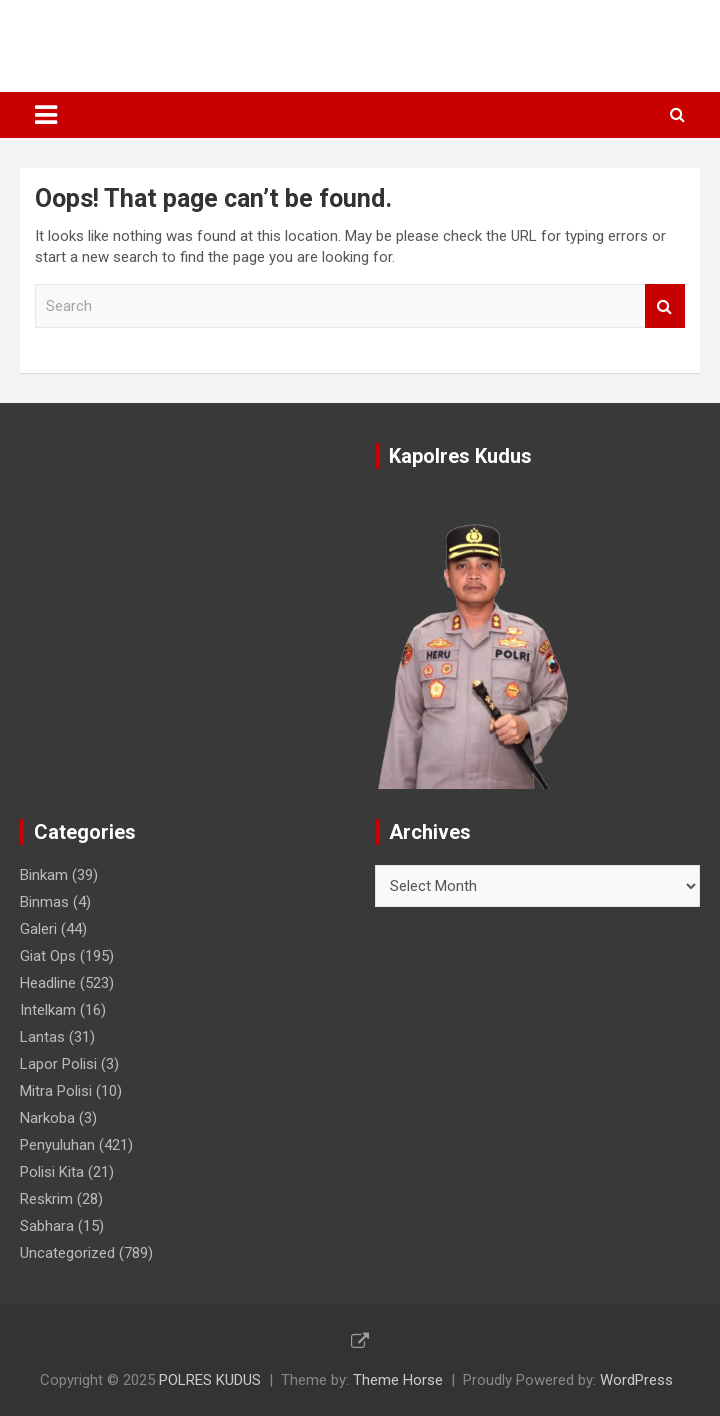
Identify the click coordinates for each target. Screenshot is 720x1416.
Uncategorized (67, 1253)
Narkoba (47, 1118)
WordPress (636, 1380)
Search (665, 306)
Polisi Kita (52, 1172)
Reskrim (46, 1199)
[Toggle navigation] (46, 115)
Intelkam (48, 1010)
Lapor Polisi (58, 1064)
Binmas (44, 902)
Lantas (42, 1037)
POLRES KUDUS (126, 35)
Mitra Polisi (56, 1091)
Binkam (44, 875)
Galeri (38, 929)
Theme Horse (398, 1380)
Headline (48, 983)
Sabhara (47, 1226)
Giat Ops (48, 956)
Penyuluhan (57, 1145)
